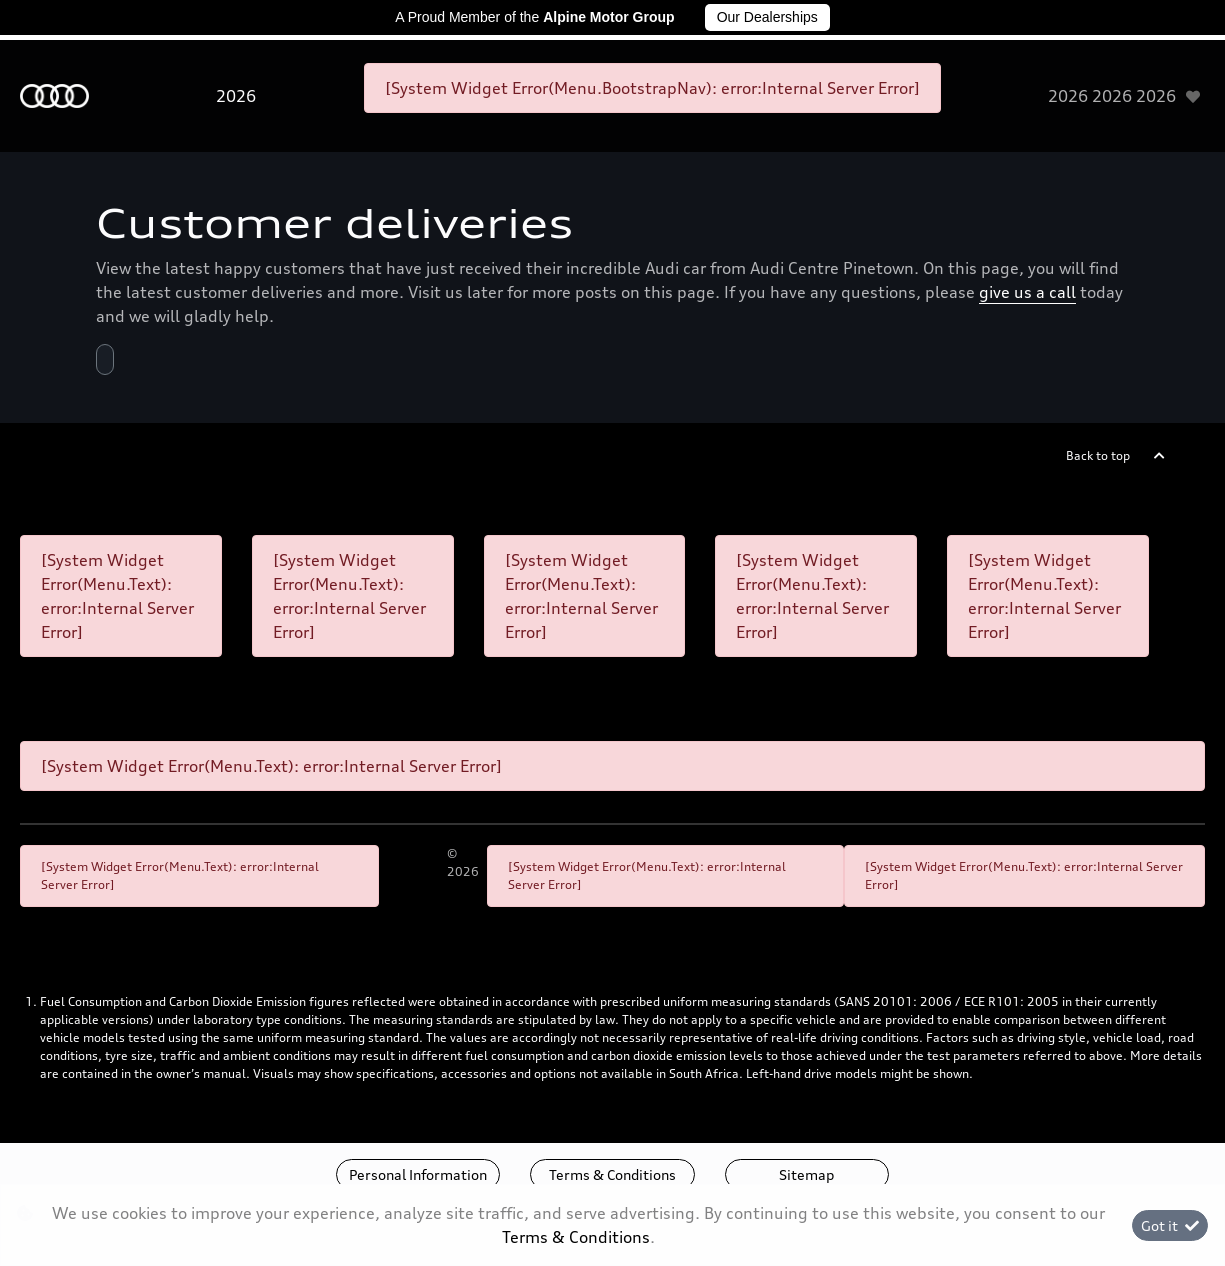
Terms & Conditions (612, 1174)
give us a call (1027, 292)
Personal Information (418, 1174)
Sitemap (806, 1174)
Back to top (1098, 455)
